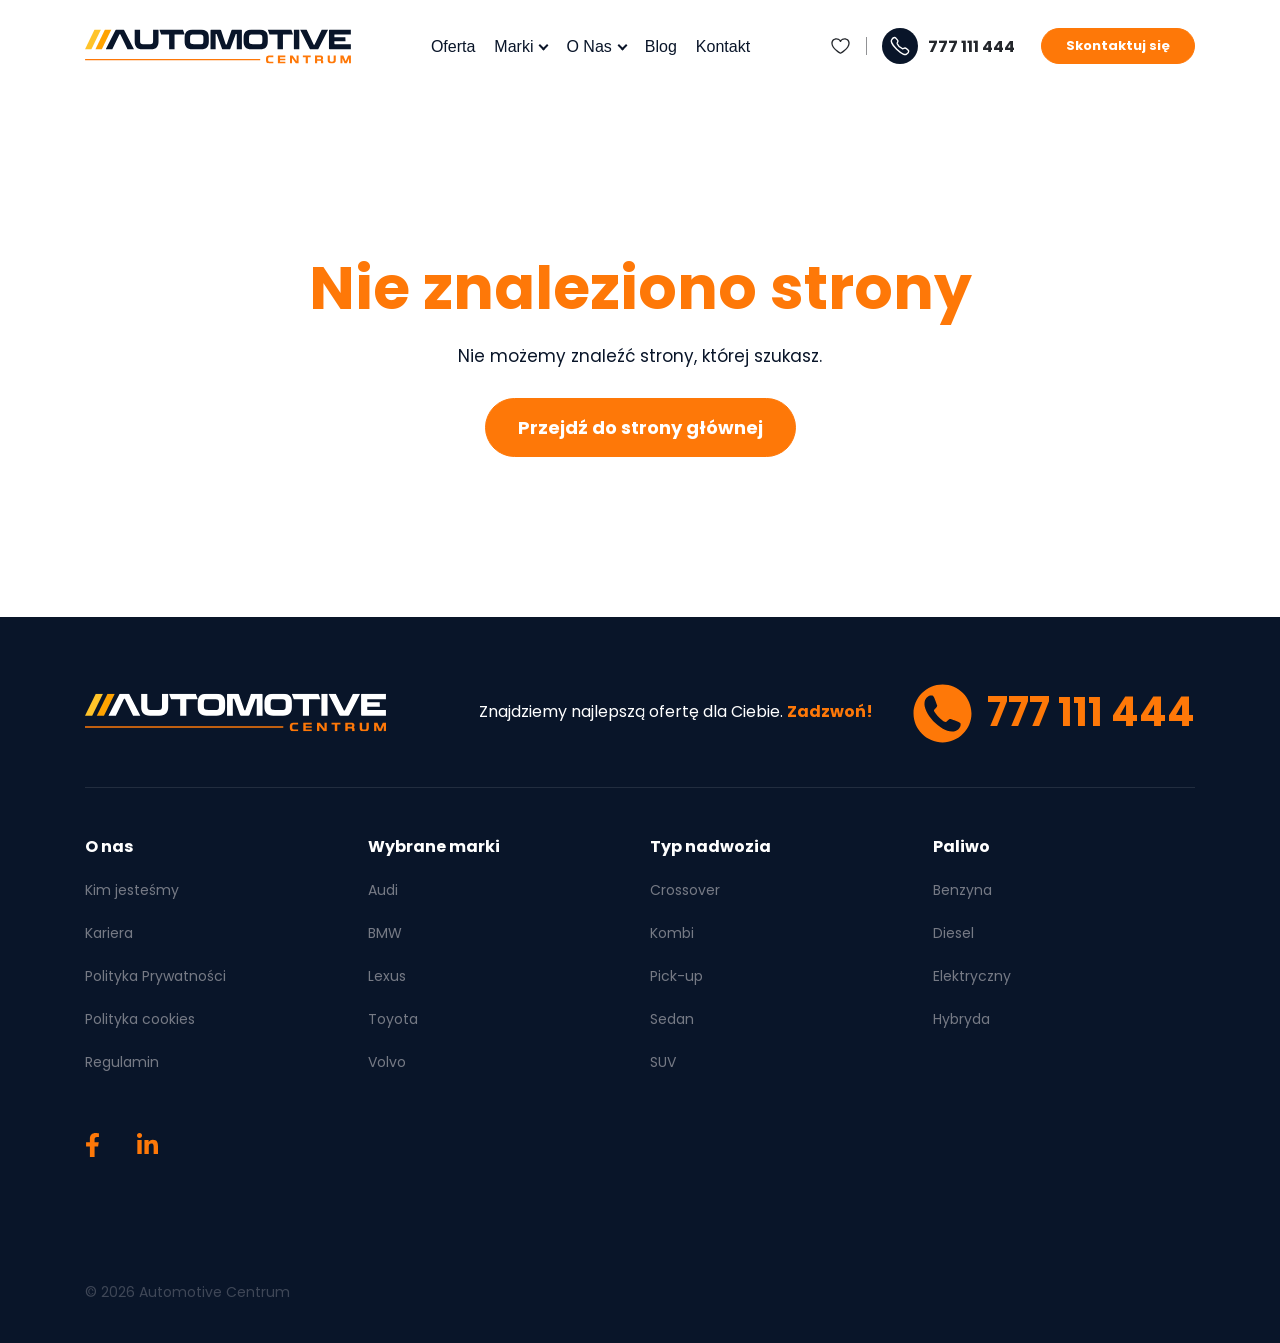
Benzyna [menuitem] (962, 890)
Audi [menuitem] (383, 890)
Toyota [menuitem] (393, 1019)
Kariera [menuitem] (109, 933)
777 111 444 (971, 47)
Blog (661, 46)
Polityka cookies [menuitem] (140, 1019)
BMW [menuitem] (385, 933)
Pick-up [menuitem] (676, 976)
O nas (588, 46)
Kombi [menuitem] (672, 933)
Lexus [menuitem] (387, 976)
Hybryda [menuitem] (961, 1019)
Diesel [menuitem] (953, 933)
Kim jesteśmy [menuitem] (132, 890)
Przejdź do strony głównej (640, 427)
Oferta (453, 46)
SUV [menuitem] (663, 1062)
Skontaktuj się (1118, 45)
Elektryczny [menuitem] (972, 976)
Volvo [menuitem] (387, 1062)
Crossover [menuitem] (685, 890)
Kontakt (723, 46)
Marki (513, 46)
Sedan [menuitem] (672, 1019)
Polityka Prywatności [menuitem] (155, 976)
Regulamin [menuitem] (122, 1062)
